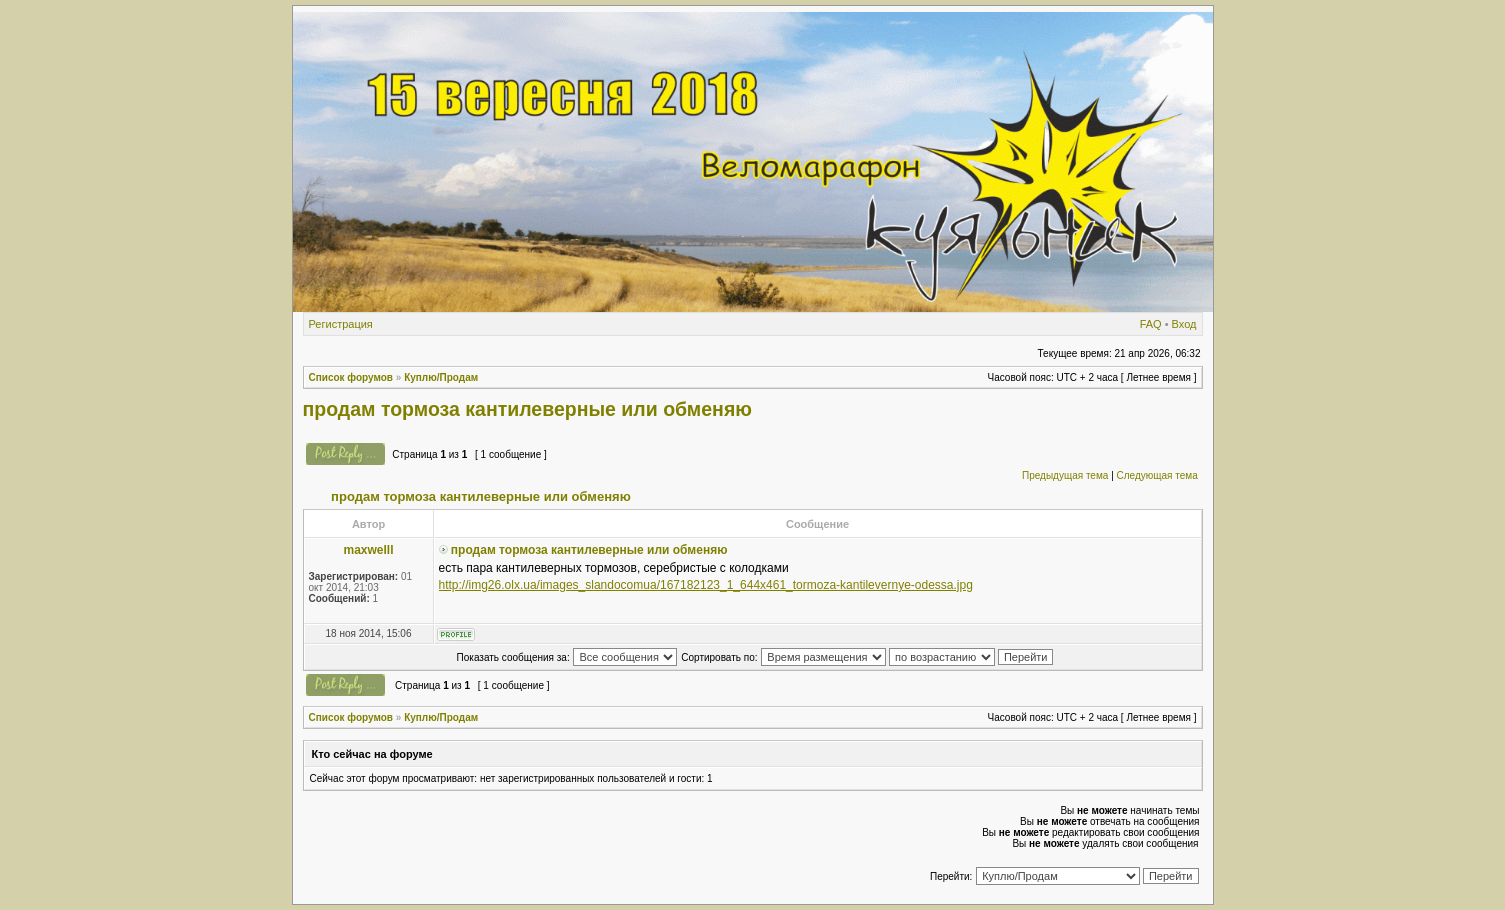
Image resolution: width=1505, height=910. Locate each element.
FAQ (1151, 324)
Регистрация (341, 324)
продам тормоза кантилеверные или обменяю (527, 409)
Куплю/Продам (441, 377)
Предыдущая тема (1065, 475)
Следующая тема (1157, 475)
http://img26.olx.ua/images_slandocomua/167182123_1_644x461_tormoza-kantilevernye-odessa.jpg (706, 585)
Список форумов (351, 377)
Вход (1184, 324)
